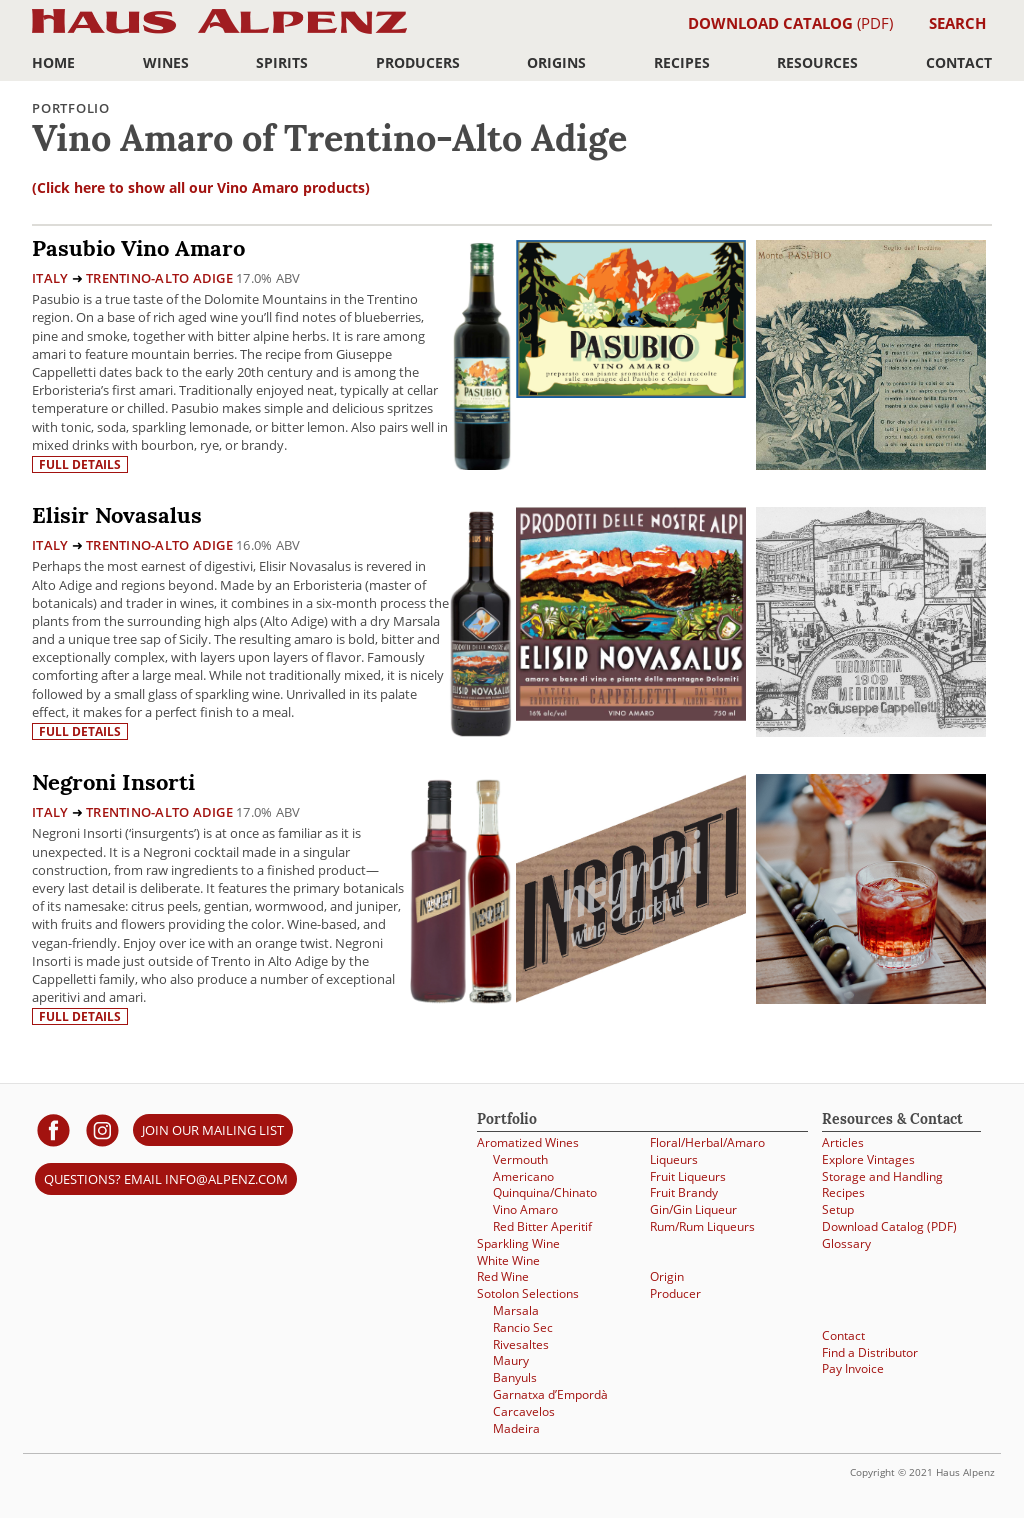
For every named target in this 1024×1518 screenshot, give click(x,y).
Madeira (516, 1428)
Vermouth (520, 1159)
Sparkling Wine (518, 1243)
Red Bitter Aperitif (542, 1226)
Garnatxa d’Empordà (550, 1394)
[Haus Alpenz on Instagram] (102, 1129)
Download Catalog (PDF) (889, 1226)
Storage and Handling (882, 1176)
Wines (166, 62)
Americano (523, 1176)
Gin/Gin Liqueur (693, 1209)
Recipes (682, 62)
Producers (418, 62)
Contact (959, 62)
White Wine (508, 1260)
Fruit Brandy (684, 1192)
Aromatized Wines (528, 1142)
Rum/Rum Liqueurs (702, 1226)
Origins (556, 62)
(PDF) (790, 23)
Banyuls (515, 1377)
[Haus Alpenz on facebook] (53, 1129)
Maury (511, 1360)
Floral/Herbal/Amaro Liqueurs (707, 1151)
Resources (817, 62)
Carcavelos (524, 1411)
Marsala (516, 1310)
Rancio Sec (523, 1327)
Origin (667, 1276)
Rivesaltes (521, 1344)
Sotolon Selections (528, 1293)
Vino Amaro (525, 1209)
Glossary (846, 1243)
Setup (838, 1209)
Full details (80, 464)
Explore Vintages (868, 1159)
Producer (675, 1293)
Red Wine (503, 1276)
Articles (843, 1142)
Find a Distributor (870, 1352)
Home (53, 62)
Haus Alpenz (219, 32)
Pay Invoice (853, 1368)
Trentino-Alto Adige (159, 278)
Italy (50, 278)
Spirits (282, 62)
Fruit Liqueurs (688, 1176)
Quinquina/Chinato (545, 1192)
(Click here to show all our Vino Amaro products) (201, 187)
